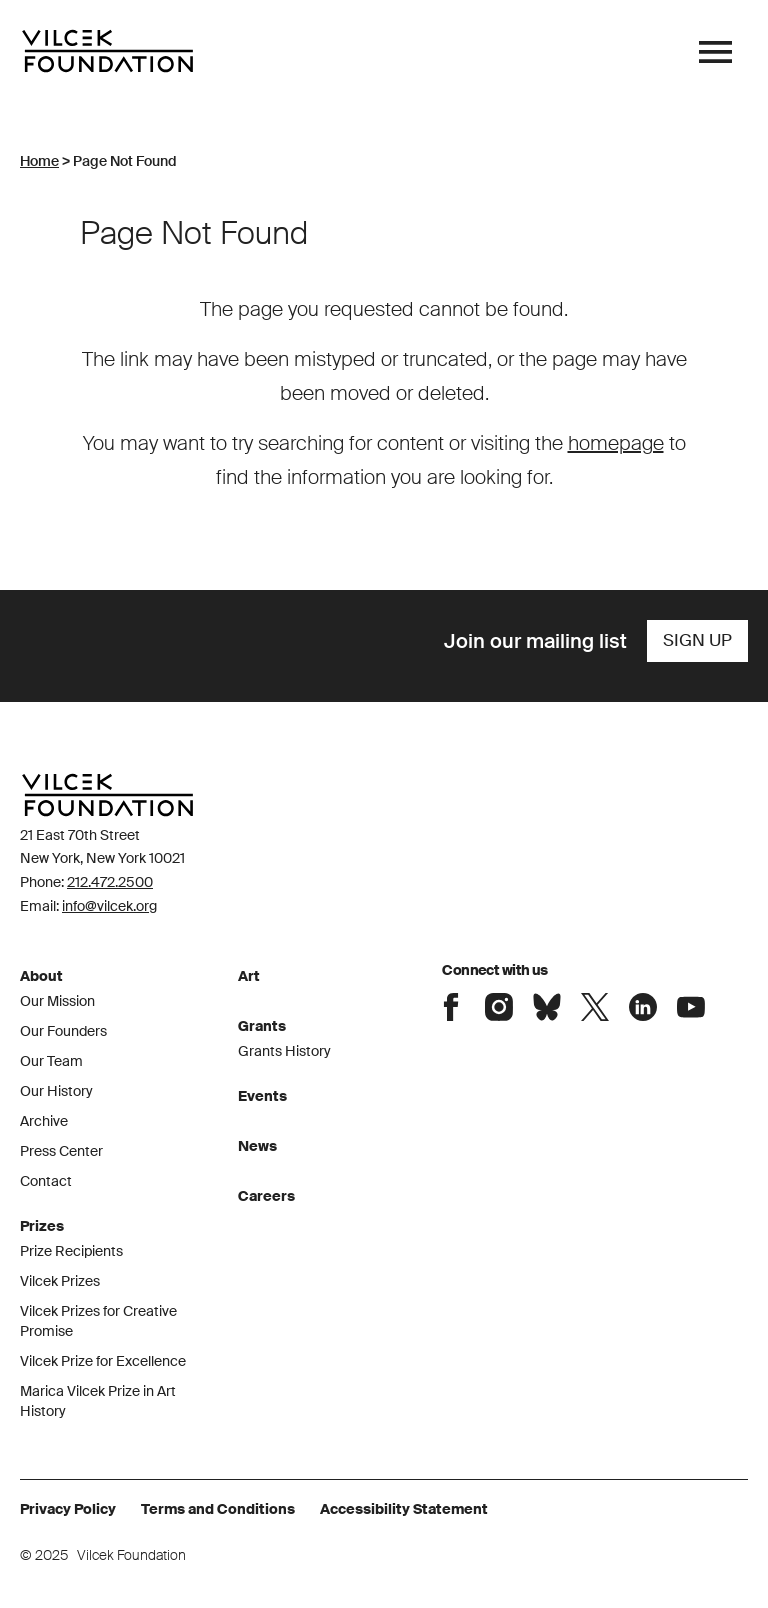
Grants (262, 1026)
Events (262, 1096)
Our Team (51, 1061)
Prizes (42, 1226)
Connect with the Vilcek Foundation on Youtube (691, 1007)
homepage (616, 443)
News (257, 1146)
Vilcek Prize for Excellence (103, 1361)
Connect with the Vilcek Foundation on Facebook (451, 1007)
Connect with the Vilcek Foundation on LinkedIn (643, 1007)
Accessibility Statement (404, 1509)
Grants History (284, 1051)
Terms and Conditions (218, 1509)
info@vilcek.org (109, 906)
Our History (56, 1091)
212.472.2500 (110, 882)
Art (249, 976)
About (41, 976)
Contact (46, 1181)
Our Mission (57, 1001)
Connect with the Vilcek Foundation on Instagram (499, 1007)
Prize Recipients (71, 1251)
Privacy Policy (68, 1509)
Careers (266, 1196)
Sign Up (697, 640)
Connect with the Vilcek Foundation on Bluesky (547, 1007)
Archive (44, 1121)
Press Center (61, 1151)
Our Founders (63, 1031)
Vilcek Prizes (60, 1281)
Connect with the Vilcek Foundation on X (595, 1007)
